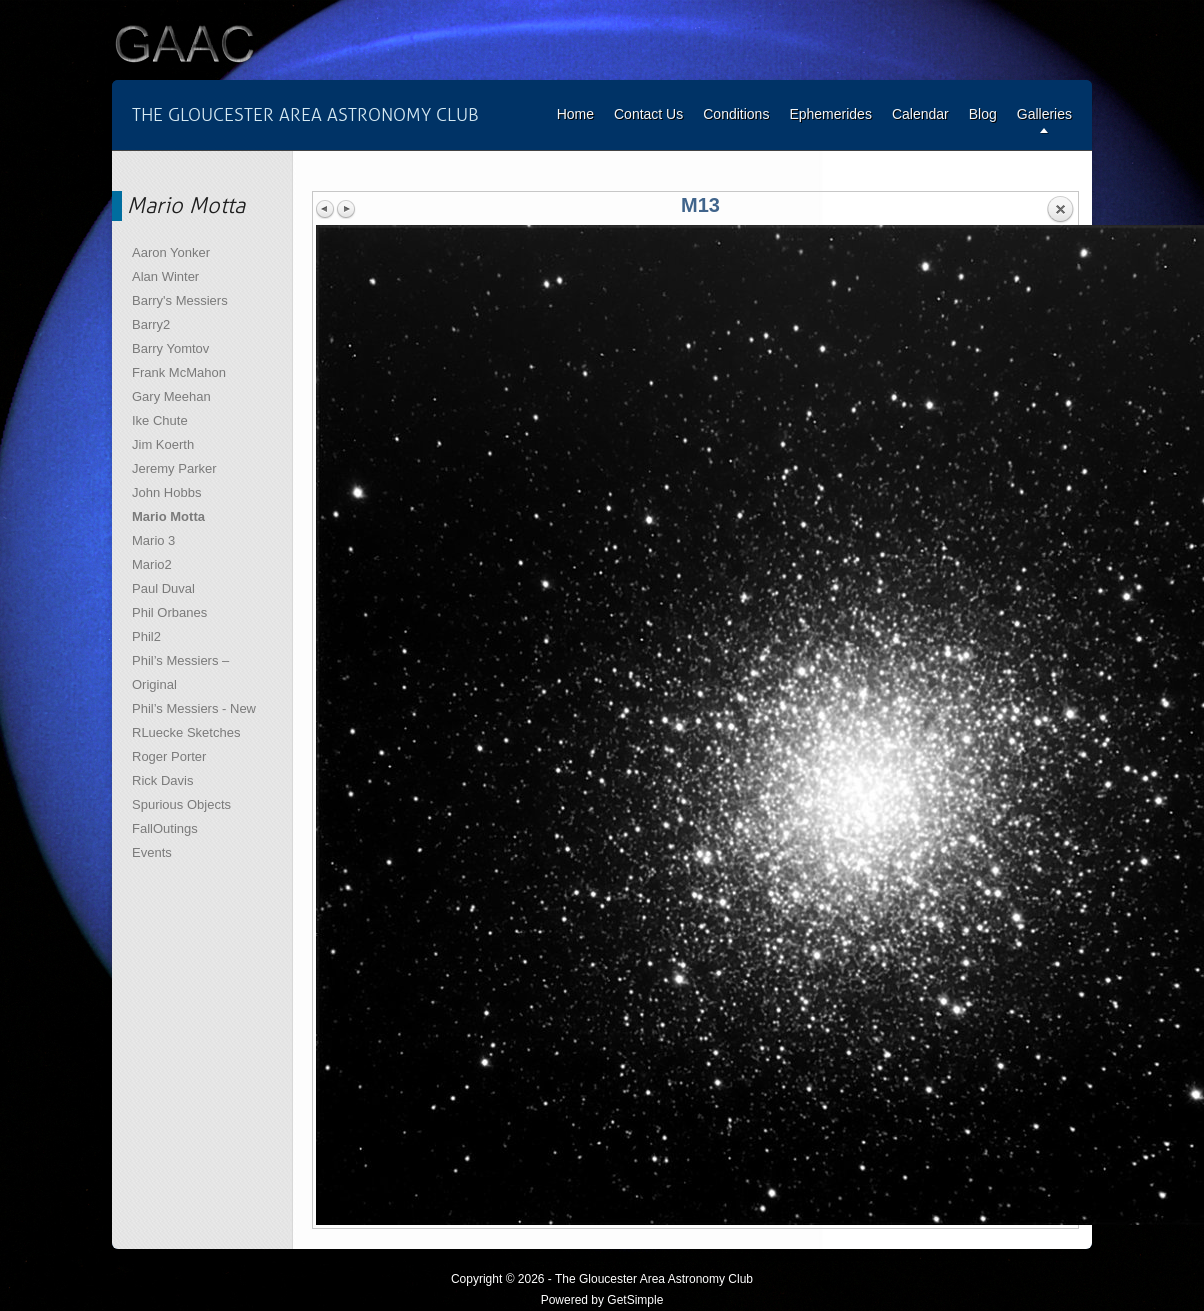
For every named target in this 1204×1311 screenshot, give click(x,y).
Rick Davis (162, 780)
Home (575, 114)
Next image (346, 209)
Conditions (736, 114)
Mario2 (152, 564)
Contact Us (648, 114)
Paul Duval (163, 588)
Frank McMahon (179, 372)
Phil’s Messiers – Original (180, 672)
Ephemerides (830, 114)
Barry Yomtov (170, 348)
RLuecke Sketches (186, 732)
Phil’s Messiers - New (194, 708)
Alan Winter (165, 276)
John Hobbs (166, 492)
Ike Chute (160, 420)
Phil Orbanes (169, 612)
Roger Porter (169, 756)
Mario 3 (153, 540)
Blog (983, 114)
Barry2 (151, 324)
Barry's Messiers (180, 300)
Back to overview (1060, 210)
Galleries (1044, 114)
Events (152, 852)
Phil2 (146, 636)
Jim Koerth (163, 444)
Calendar (920, 114)
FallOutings (165, 828)
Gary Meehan (171, 396)
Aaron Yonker (171, 252)
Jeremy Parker (174, 468)
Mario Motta (168, 516)
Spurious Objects (181, 804)
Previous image (326, 209)
